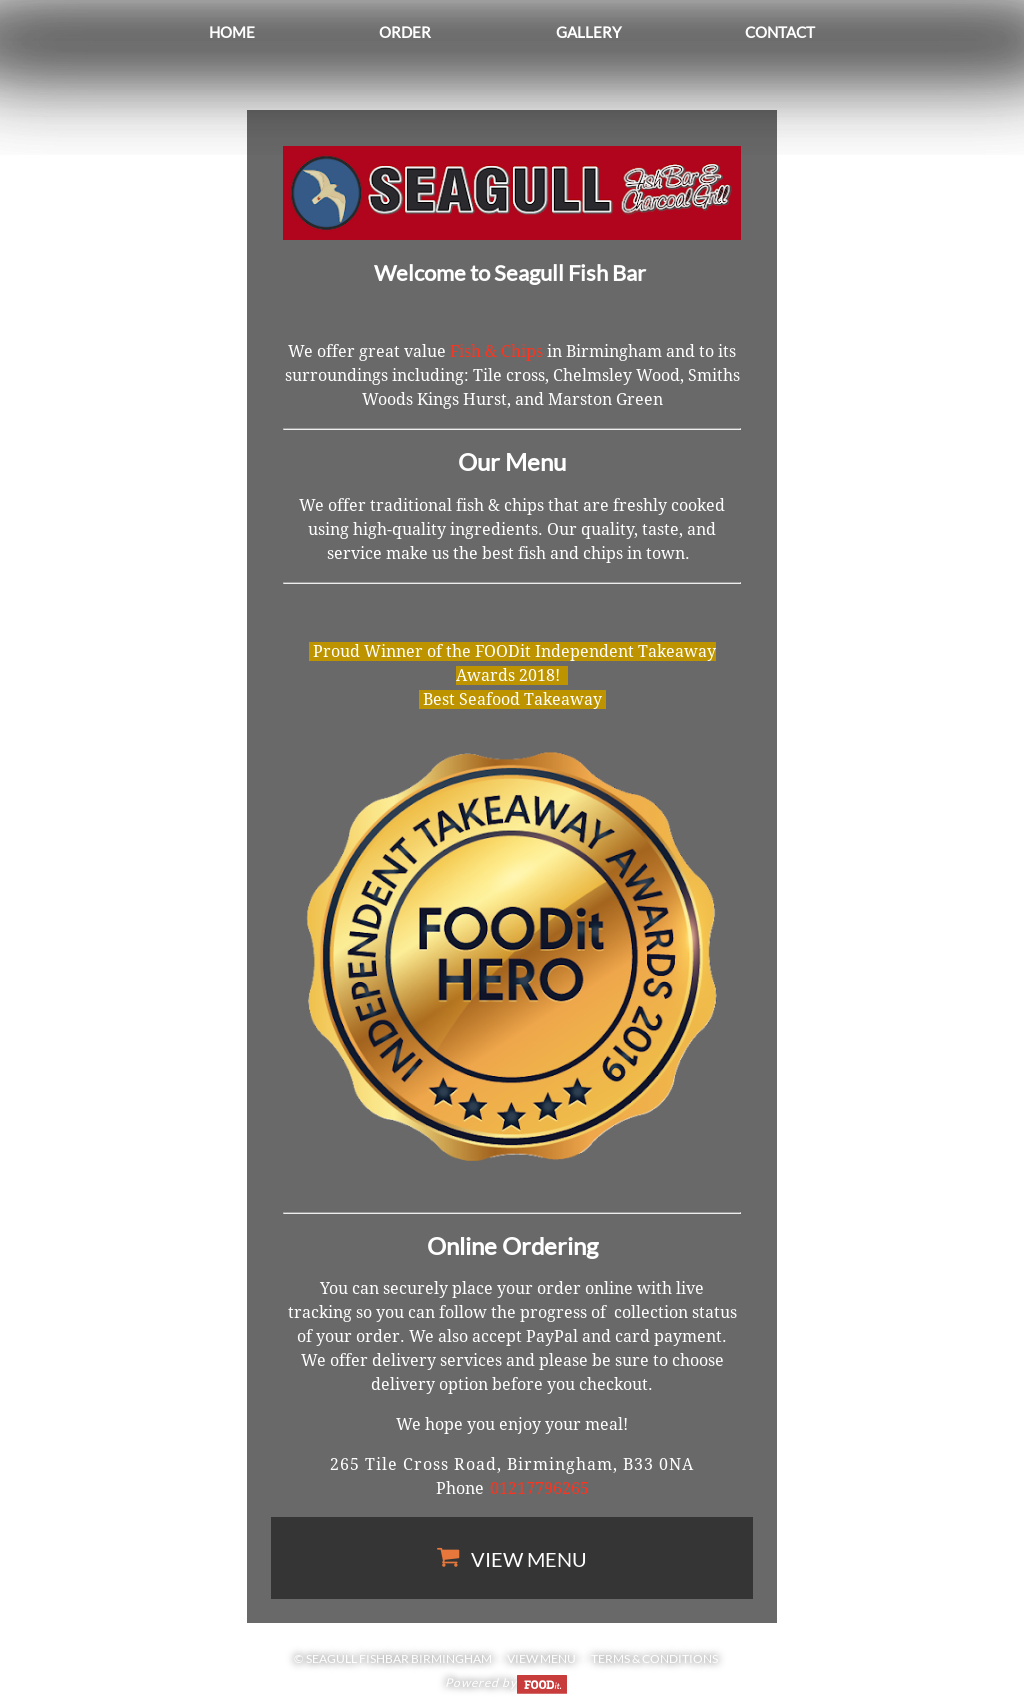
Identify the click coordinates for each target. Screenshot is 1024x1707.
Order (405, 32)
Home (232, 32)
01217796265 (539, 1488)
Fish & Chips (496, 351)
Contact (780, 32)
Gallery (588, 32)
